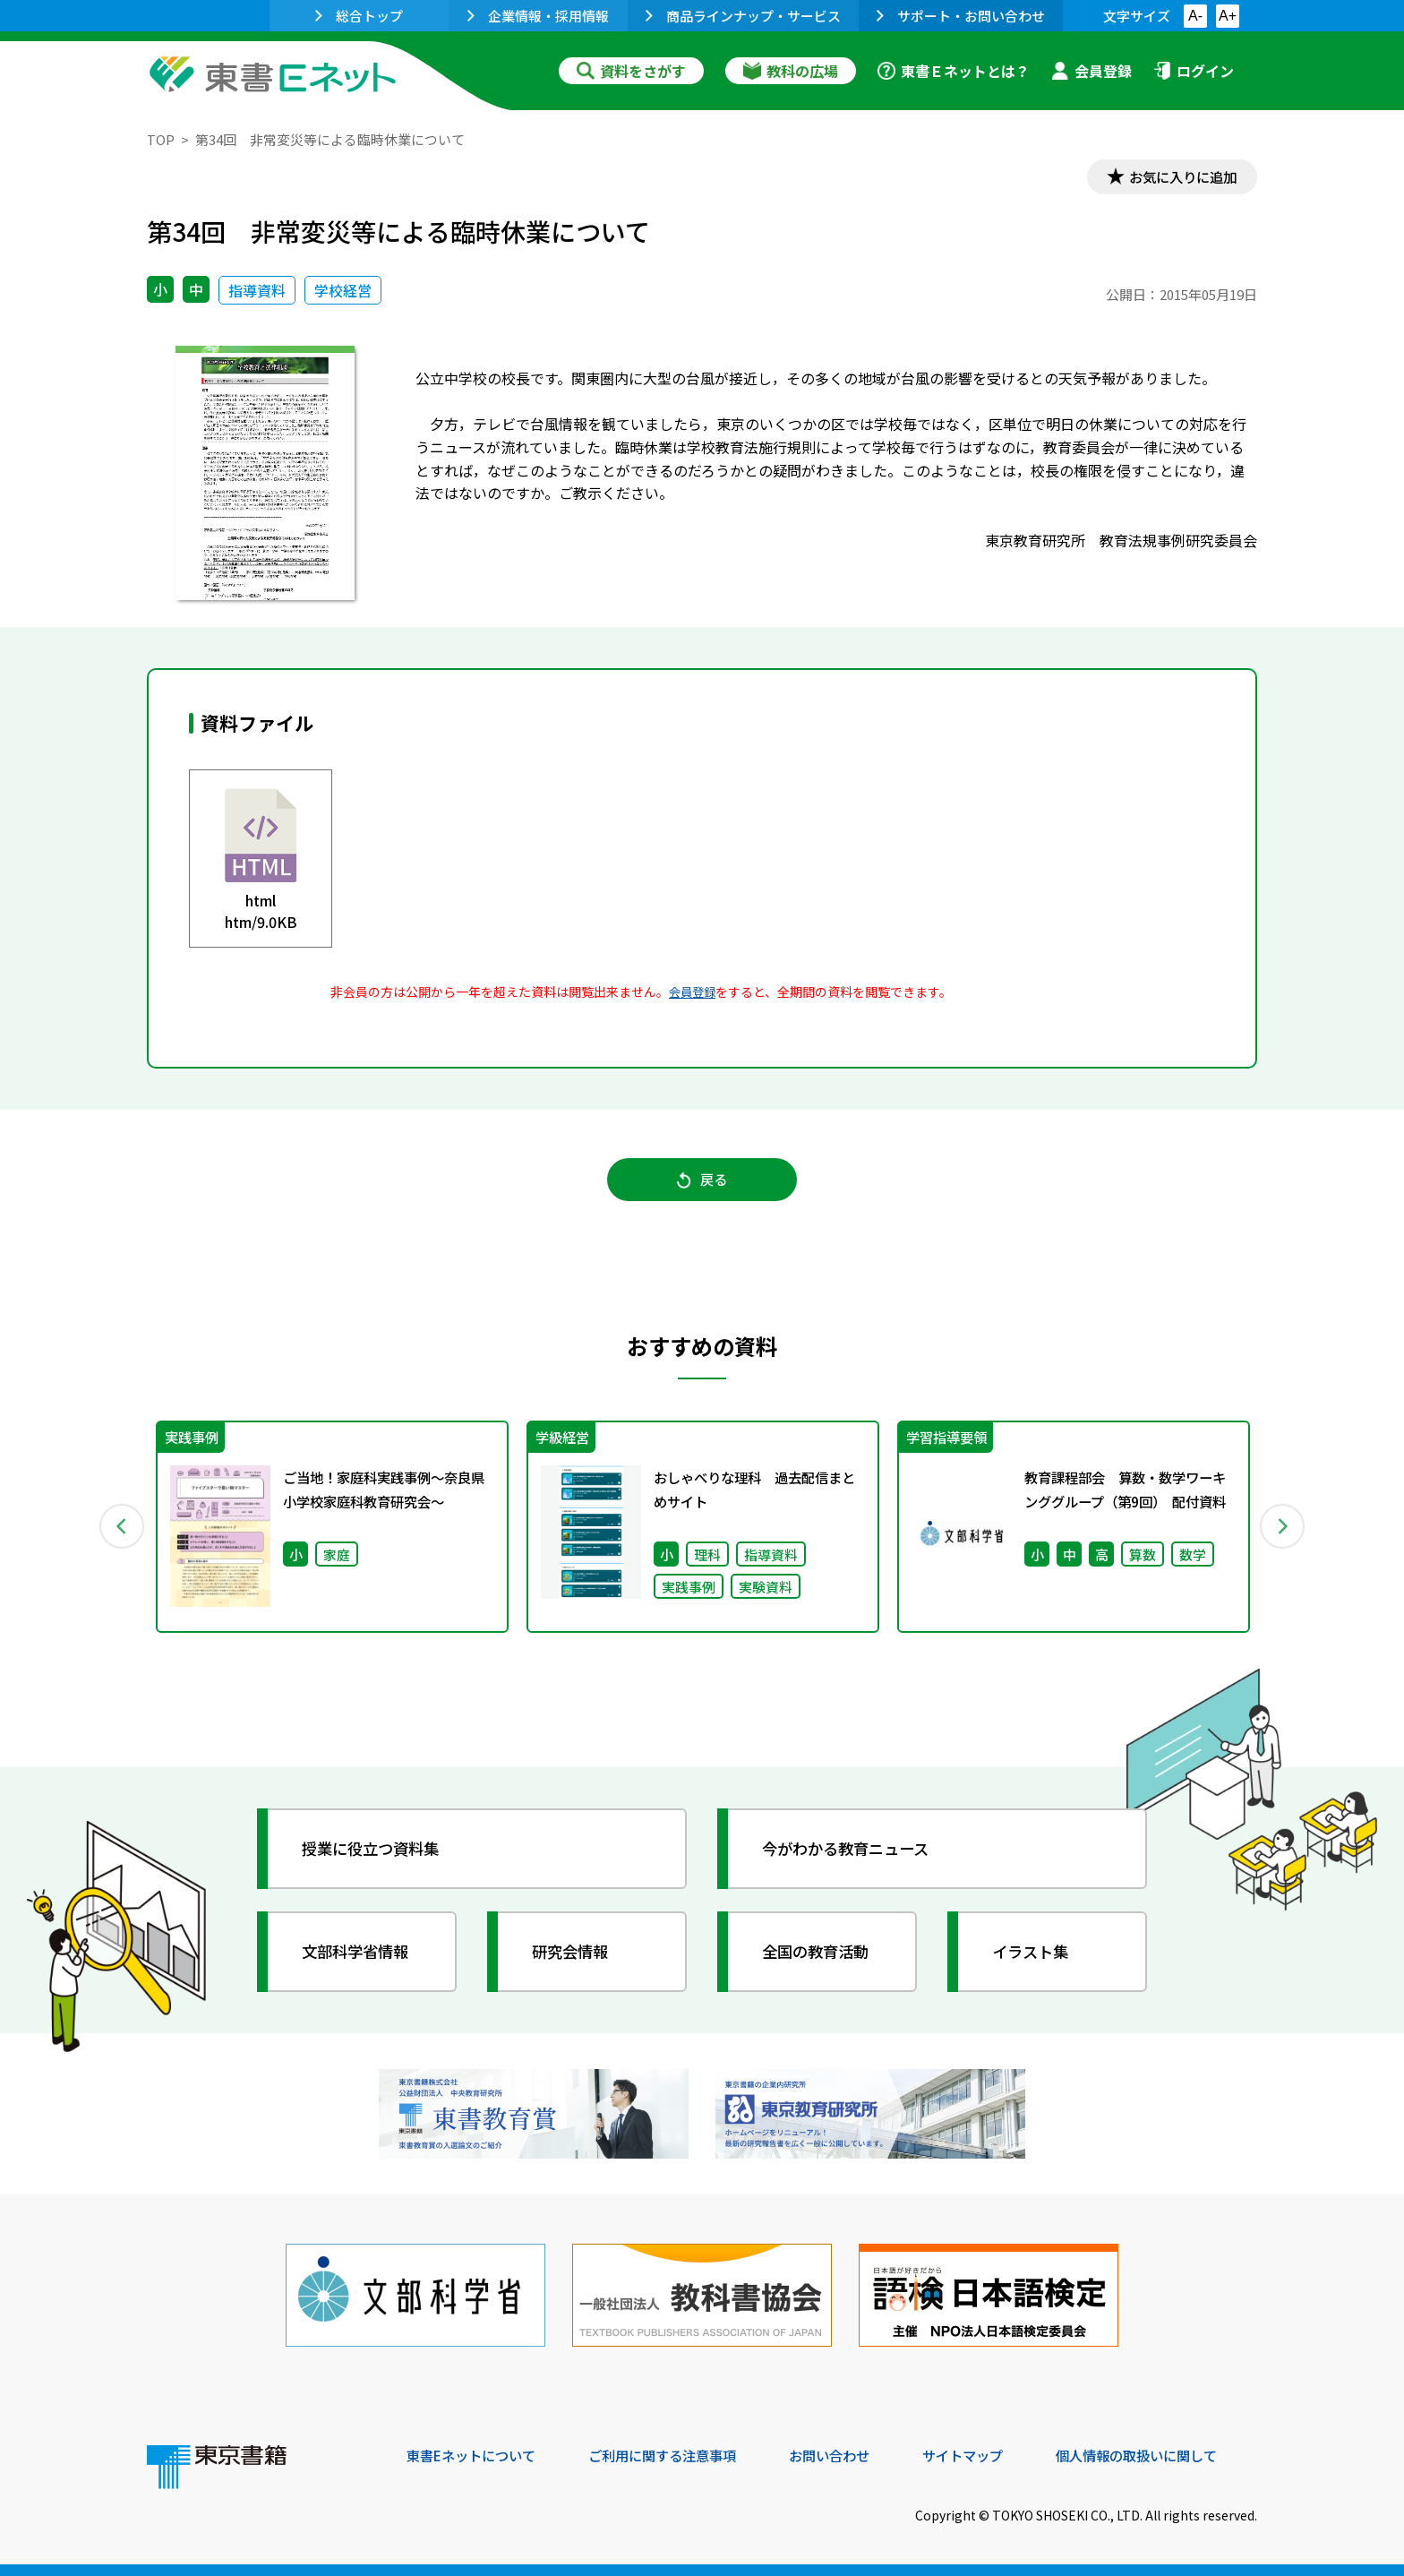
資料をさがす (631, 71)
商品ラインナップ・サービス (743, 15)
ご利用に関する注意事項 (676, 2454)
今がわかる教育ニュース (852, 1854)
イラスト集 (1034, 1957)
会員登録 (1091, 71)
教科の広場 (790, 71)
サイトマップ (989, 2454)
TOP (161, 139)
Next (1283, 1531)
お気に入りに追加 (1180, 177)
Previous (121, 1531)
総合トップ (359, 15)
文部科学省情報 (360, 1957)
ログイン (1193, 71)
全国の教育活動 (820, 1957)
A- (1195, 15)
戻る (702, 1183)
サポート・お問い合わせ (961, 15)
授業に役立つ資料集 (376, 1854)
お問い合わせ (851, 2454)
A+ (1228, 15)
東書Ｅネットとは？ (954, 71)
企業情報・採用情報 (538, 15)
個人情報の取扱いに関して (1171, 2454)
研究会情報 (574, 1957)
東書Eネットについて (475, 2454)
